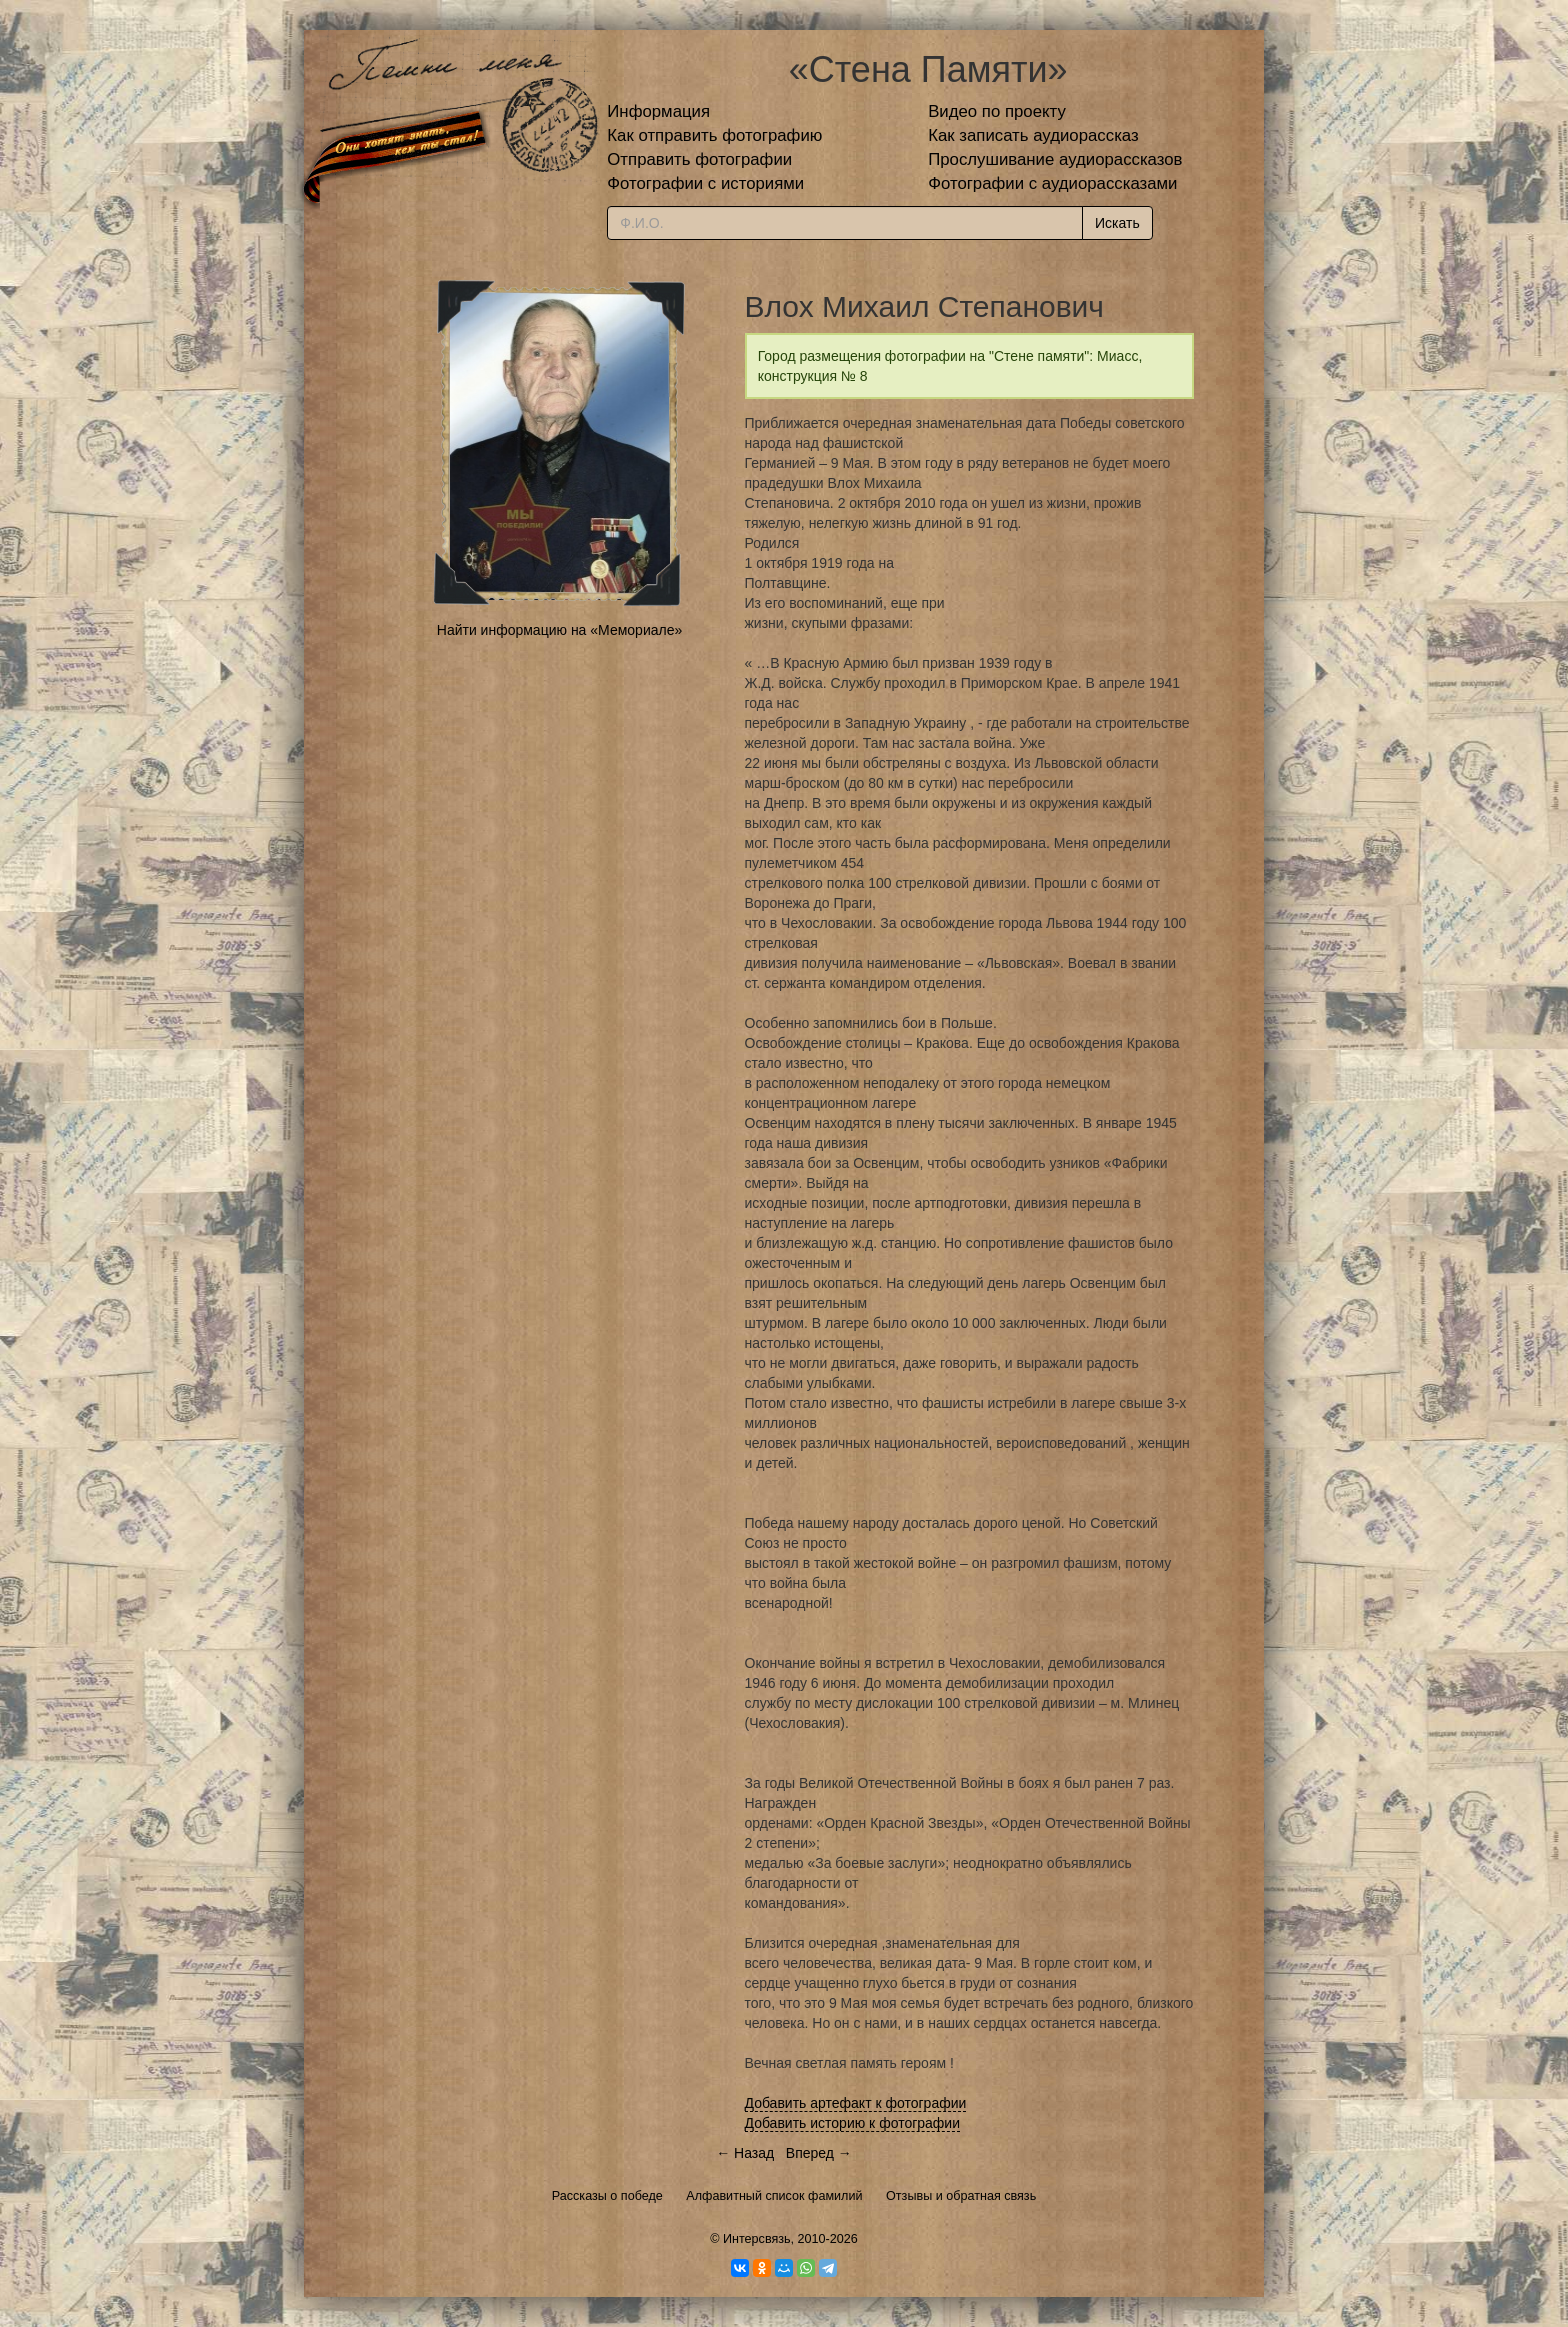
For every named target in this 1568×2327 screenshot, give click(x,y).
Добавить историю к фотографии (853, 2123)
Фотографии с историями (705, 183)
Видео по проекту (997, 111)
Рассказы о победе (607, 2196)
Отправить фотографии (699, 159)
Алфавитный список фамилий (774, 2196)
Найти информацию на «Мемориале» (559, 630)
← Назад (745, 2153)
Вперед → (819, 2153)
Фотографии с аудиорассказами (1052, 183)
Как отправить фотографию (714, 135)
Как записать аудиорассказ (1033, 135)
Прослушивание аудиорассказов (1055, 159)
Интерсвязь (757, 2239)
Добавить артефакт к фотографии (856, 2103)
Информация (658, 111)
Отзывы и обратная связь (961, 2196)
